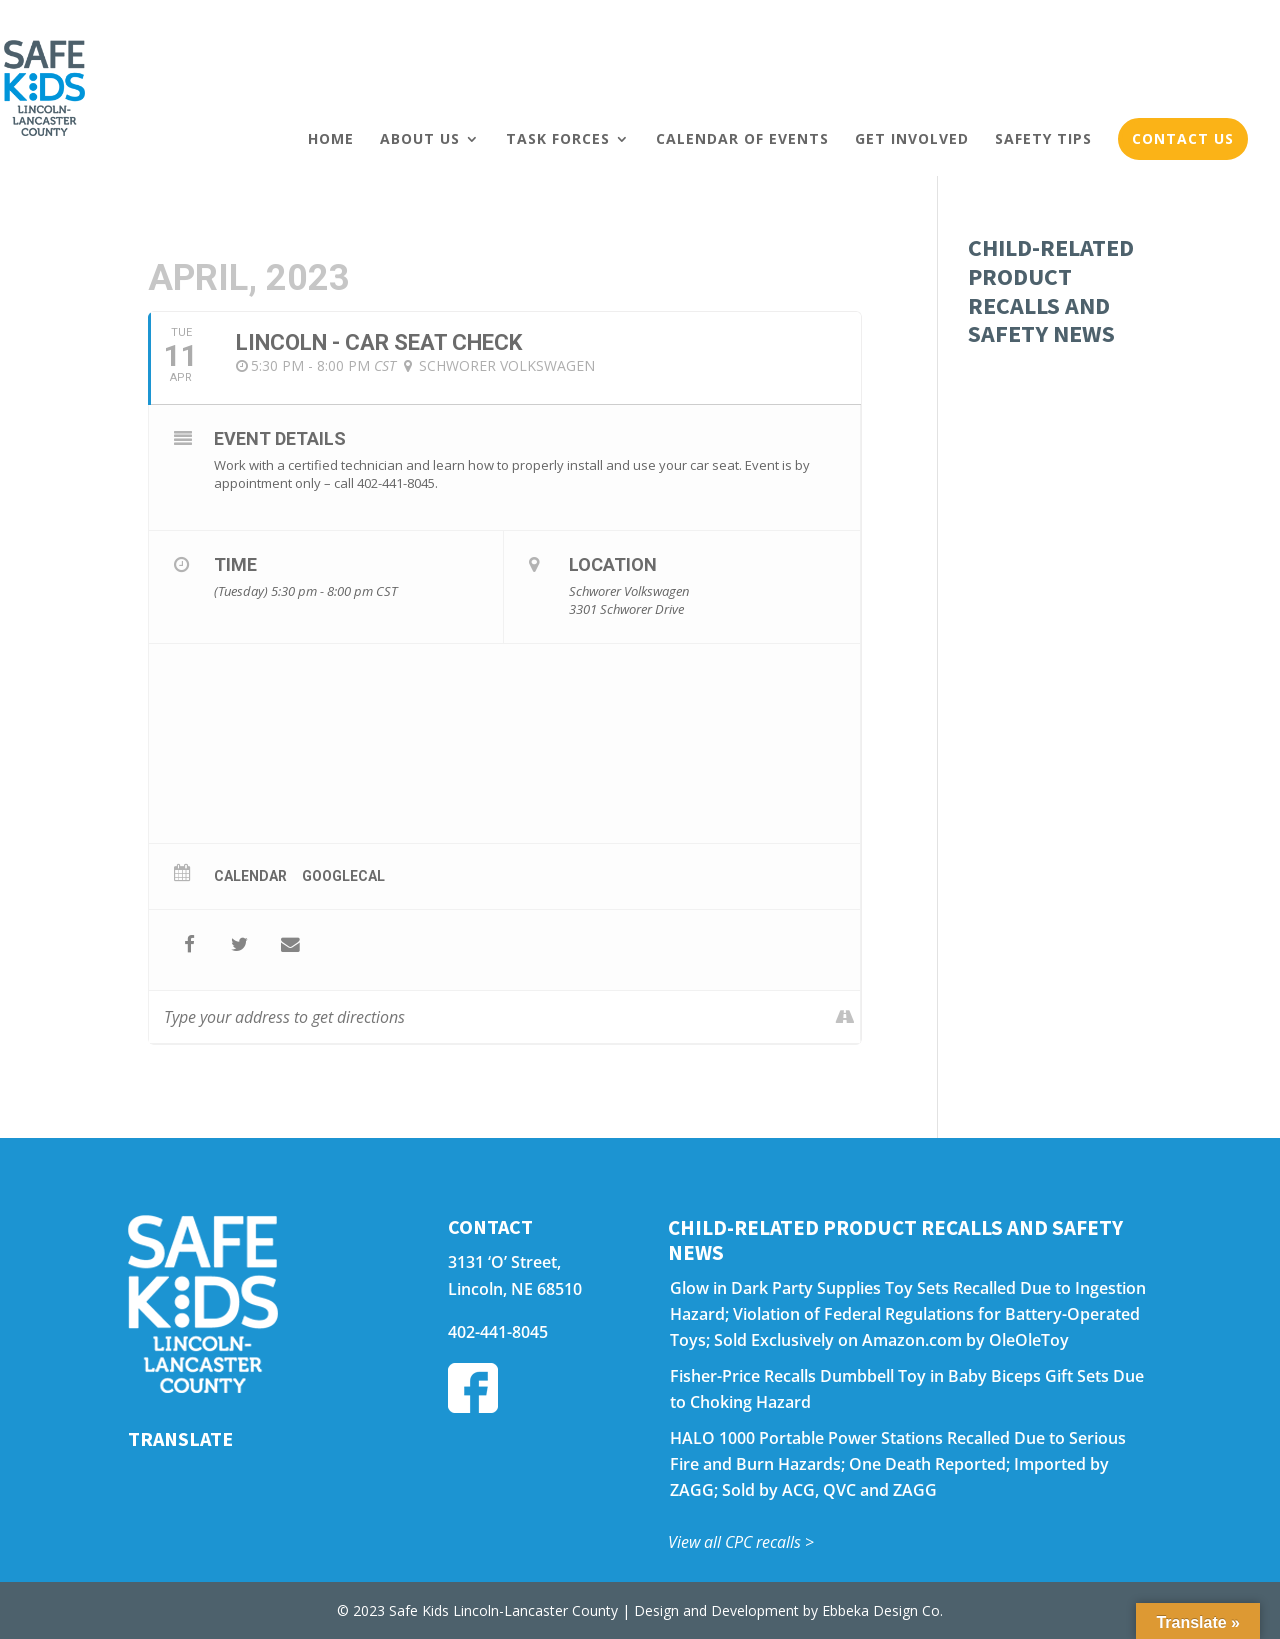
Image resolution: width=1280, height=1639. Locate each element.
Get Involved (912, 138)
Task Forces (558, 138)
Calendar (250, 876)
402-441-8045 (498, 1332)
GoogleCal (343, 876)
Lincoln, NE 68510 (515, 1289)
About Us (420, 138)
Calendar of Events (742, 138)
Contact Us (1183, 138)
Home (331, 138)
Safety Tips (1043, 138)
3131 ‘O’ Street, (504, 1262)
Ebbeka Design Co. (882, 1610)
